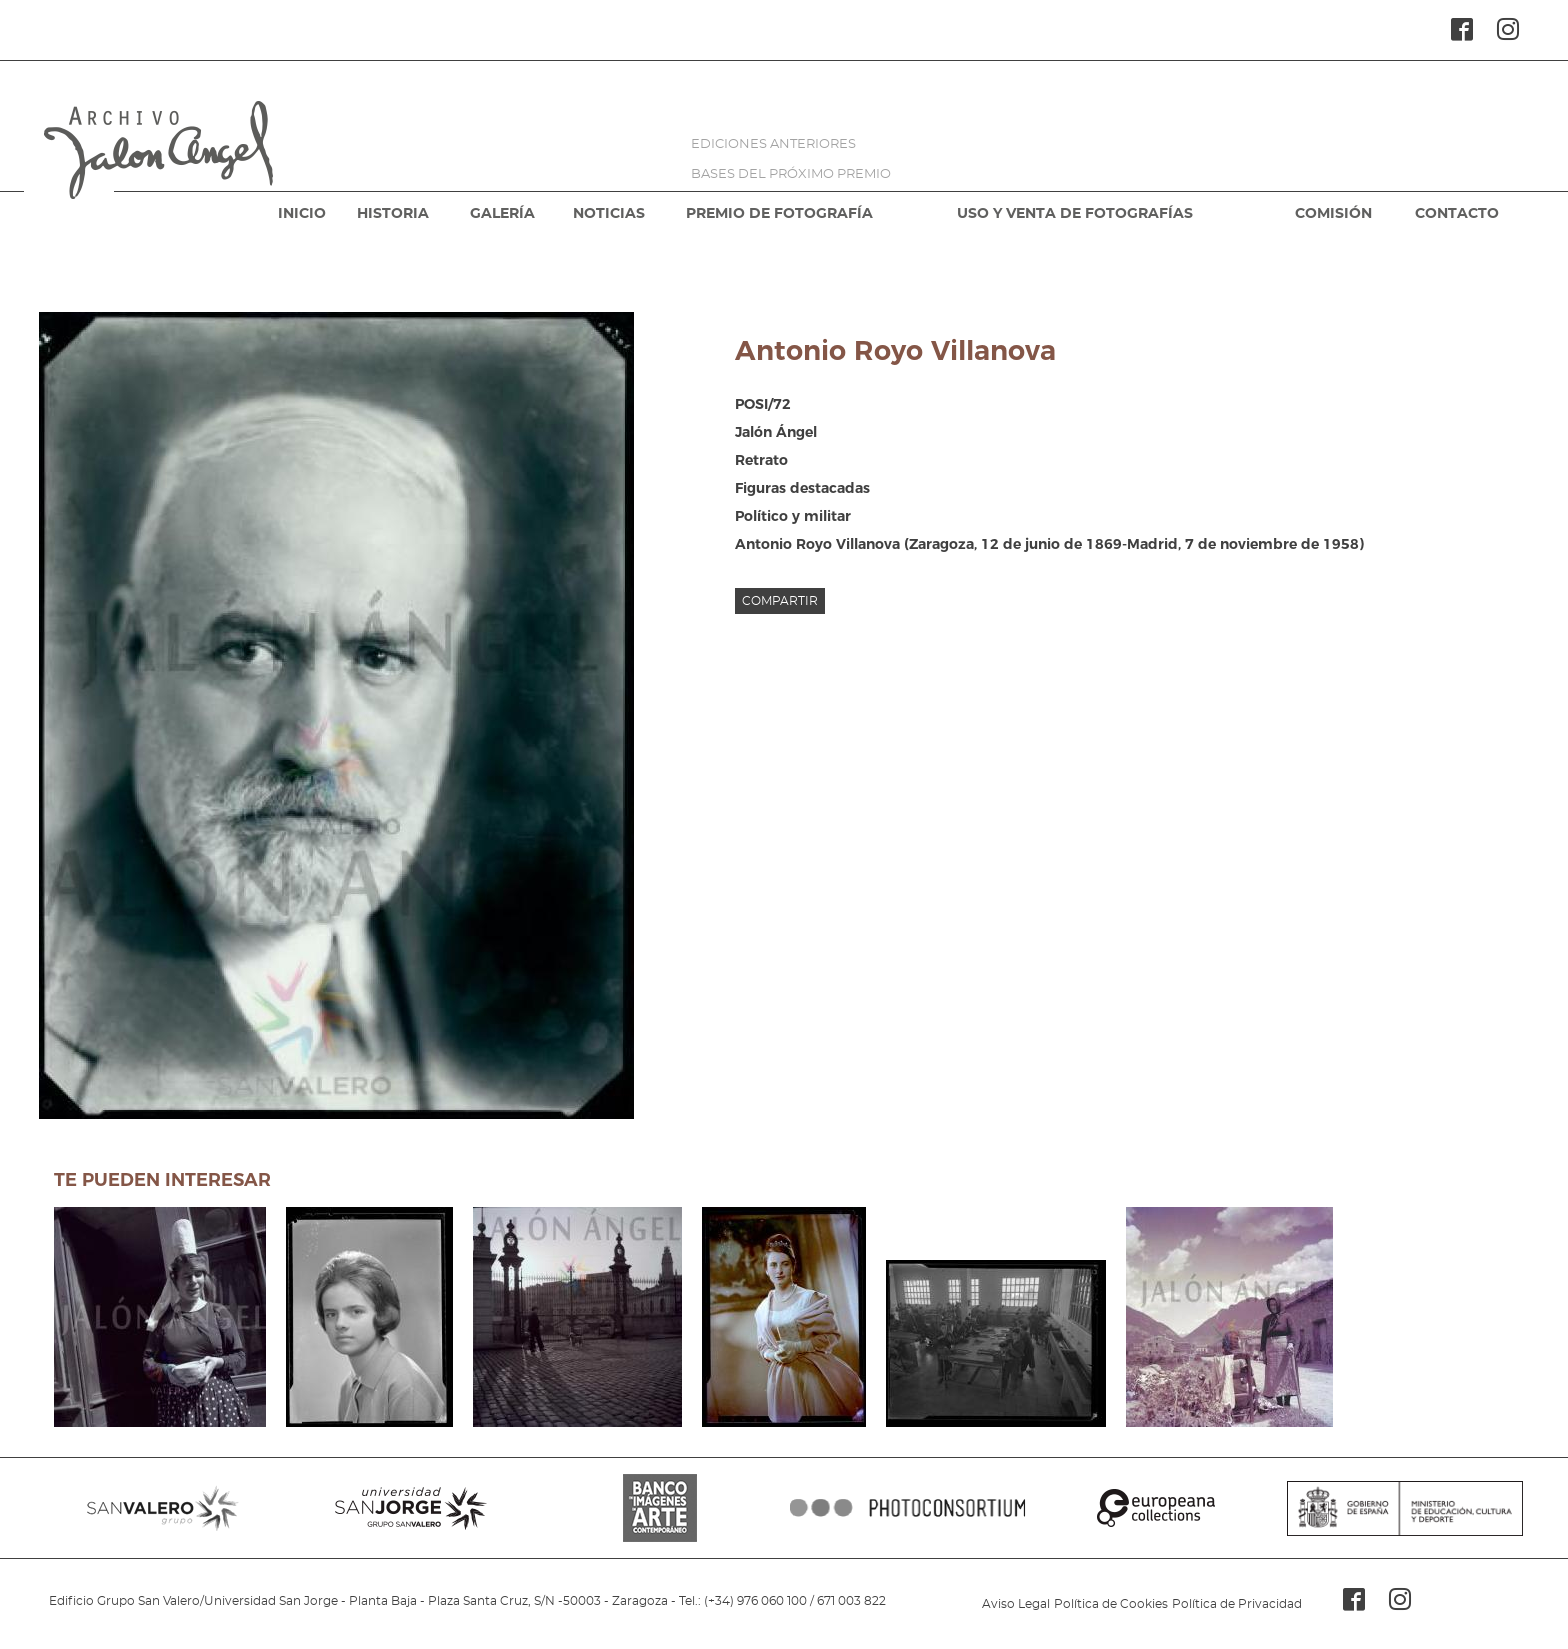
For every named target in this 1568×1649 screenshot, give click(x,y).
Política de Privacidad (1237, 1604)
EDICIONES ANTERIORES (773, 144)
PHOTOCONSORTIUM (908, 1508)
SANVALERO (163, 1508)
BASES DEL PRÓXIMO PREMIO (791, 174)
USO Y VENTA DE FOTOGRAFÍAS (1075, 214)
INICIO (302, 214)
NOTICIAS (609, 214)
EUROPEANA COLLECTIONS (1156, 1508)
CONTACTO (1457, 214)
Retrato (761, 460)
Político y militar (793, 516)
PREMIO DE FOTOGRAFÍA (779, 214)
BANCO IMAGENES (660, 1508)
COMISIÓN (1333, 214)
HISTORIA (393, 214)
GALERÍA (502, 214)
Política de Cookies (1111, 1604)
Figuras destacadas (802, 488)
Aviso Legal (1016, 1604)
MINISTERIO (1405, 1508)
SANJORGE (411, 1508)
